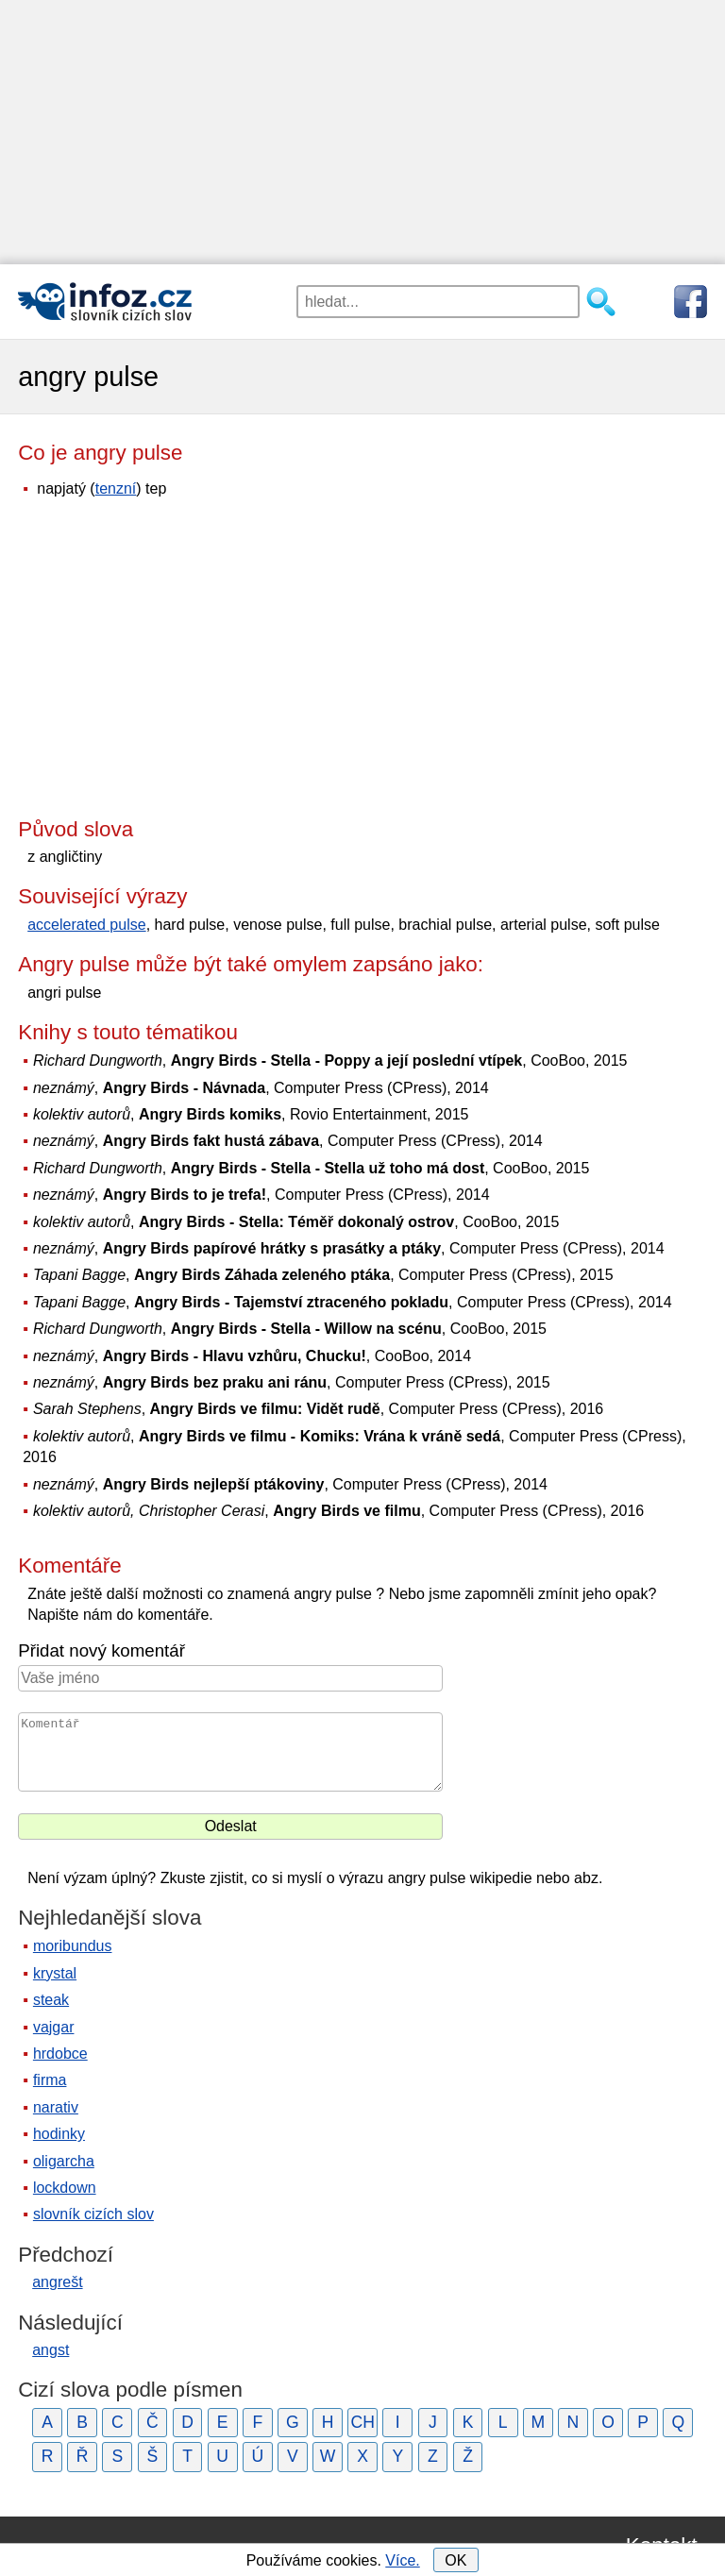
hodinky (59, 2134)
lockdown (64, 2188)
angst (50, 2350)
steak (51, 2000)
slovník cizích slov (93, 2214)
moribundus (72, 1946)
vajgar (54, 2027)
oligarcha (63, 2161)
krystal (54, 1973)
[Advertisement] (362, 132)
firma (50, 2080)
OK (455, 2560)
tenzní (116, 488)
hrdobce (60, 2054)
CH (362, 2422)
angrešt (57, 2282)
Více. (402, 2560)
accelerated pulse (86, 925)
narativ (55, 2107)
